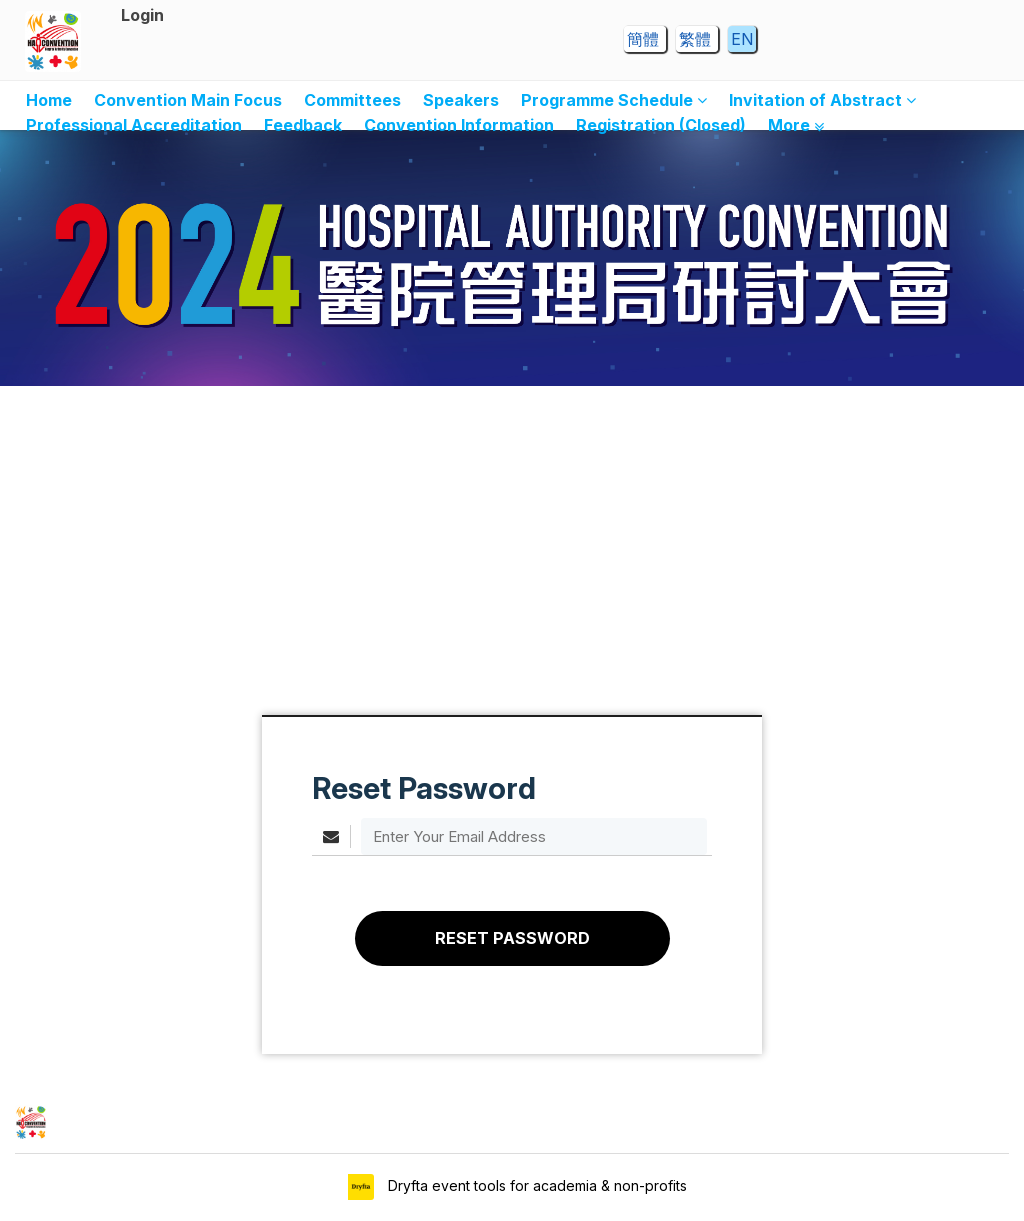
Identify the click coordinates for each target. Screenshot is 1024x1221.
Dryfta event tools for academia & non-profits (535, 1185)
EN (742, 39)
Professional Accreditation (134, 125)
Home (49, 100)
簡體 (645, 39)
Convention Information (459, 125)
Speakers (461, 100)
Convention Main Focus (188, 100)
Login (142, 15)
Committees (352, 100)
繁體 (697, 39)
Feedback (303, 125)
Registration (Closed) (661, 125)
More (796, 125)
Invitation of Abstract (822, 100)
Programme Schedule (614, 100)
